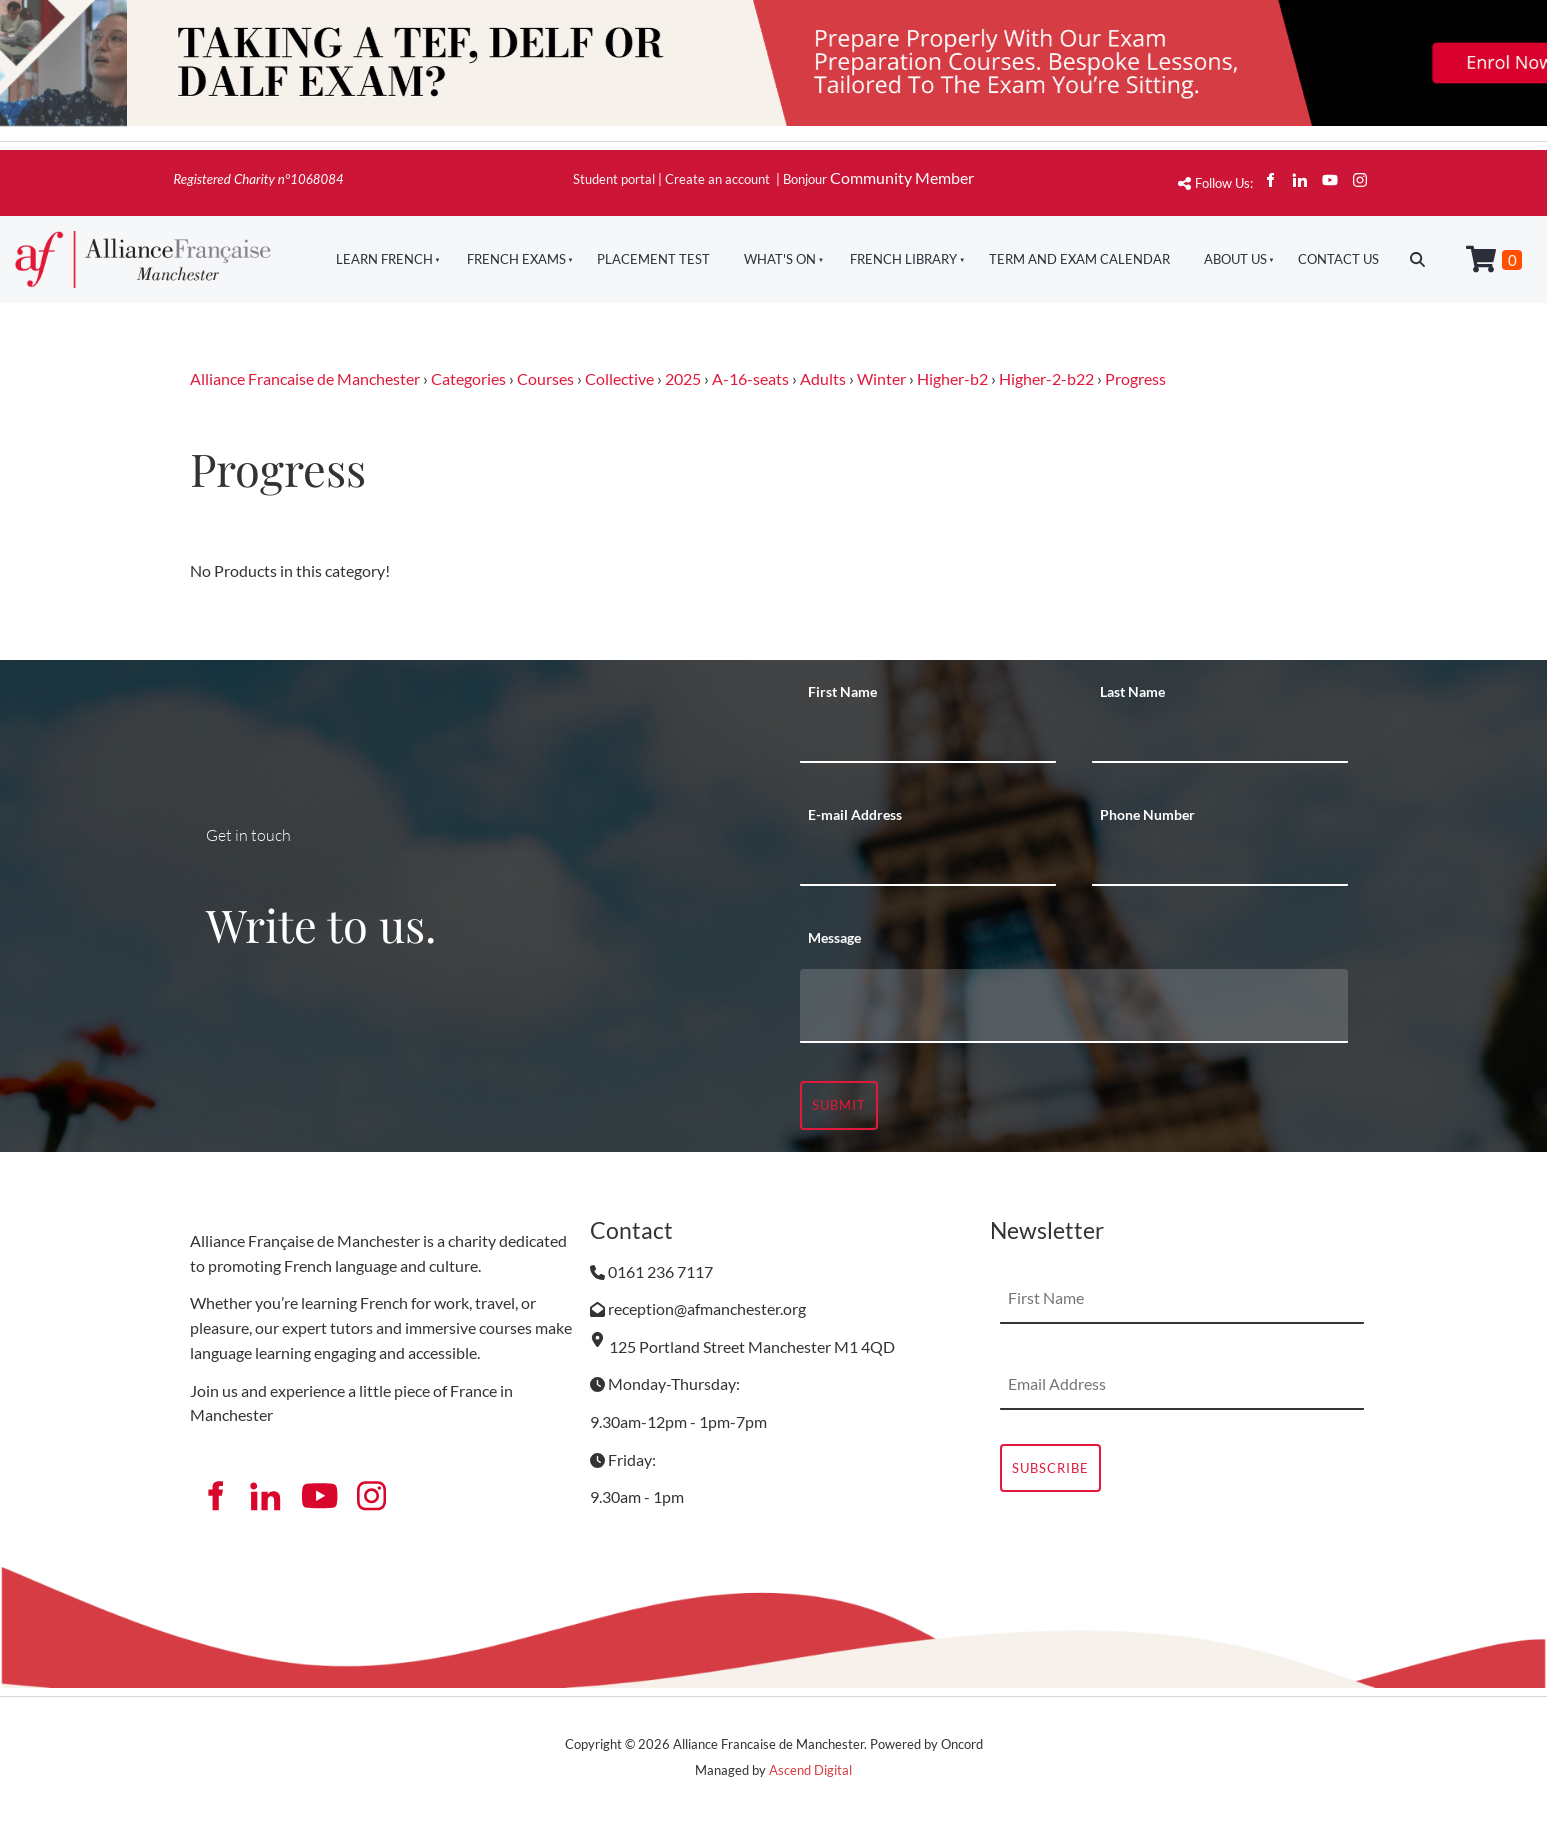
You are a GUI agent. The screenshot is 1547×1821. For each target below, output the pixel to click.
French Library (903, 259)
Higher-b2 (952, 378)
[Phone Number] (1220, 861)
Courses (545, 378)
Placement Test (653, 259)
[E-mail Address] (928, 861)
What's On (780, 259)
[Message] (1074, 1006)
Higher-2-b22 (1046, 378)
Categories (468, 378)
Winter (881, 378)
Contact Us (1338, 259)
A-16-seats (750, 378)
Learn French (384, 259)
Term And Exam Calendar (1079, 259)
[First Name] (928, 738)
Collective (619, 378)
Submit (839, 1105)
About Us (1235, 259)
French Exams (516, 259)
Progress (1135, 378)
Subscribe (1050, 1468)
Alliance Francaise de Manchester (305, 378)
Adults (823, 378)
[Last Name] (1220, 738)
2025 (683, 378)
